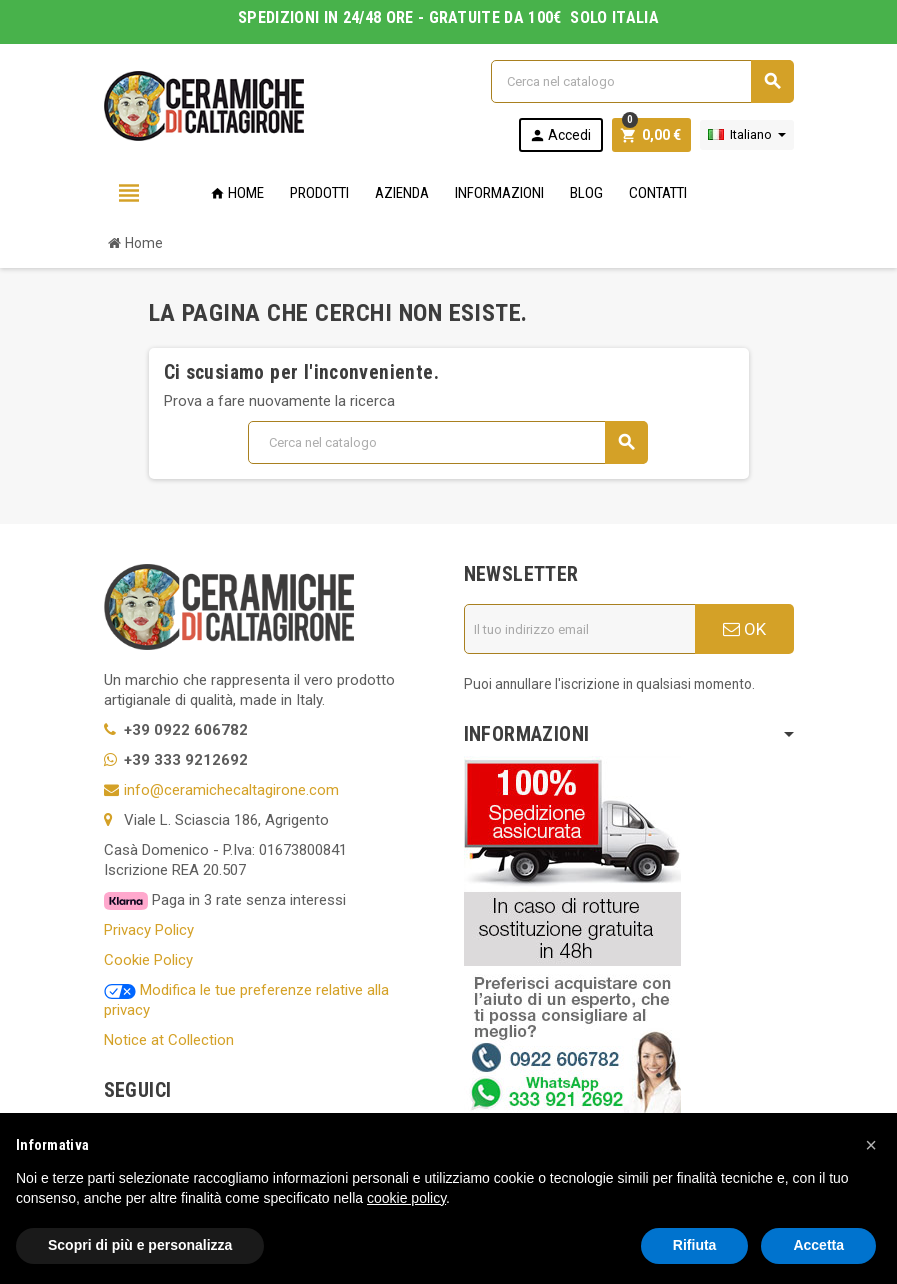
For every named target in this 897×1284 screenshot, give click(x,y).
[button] (871, 1145)
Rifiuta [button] (695, 1245)
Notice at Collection (169, 1040)
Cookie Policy (148, 960)
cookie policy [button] (406, 1198)
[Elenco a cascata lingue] (747, 135)
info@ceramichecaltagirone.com (231, 790)
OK (744, 629)
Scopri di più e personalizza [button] (140, 1245)
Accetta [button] (818, 1245)
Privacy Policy (149, 930)
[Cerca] (642, 81)
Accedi (560, 135)
